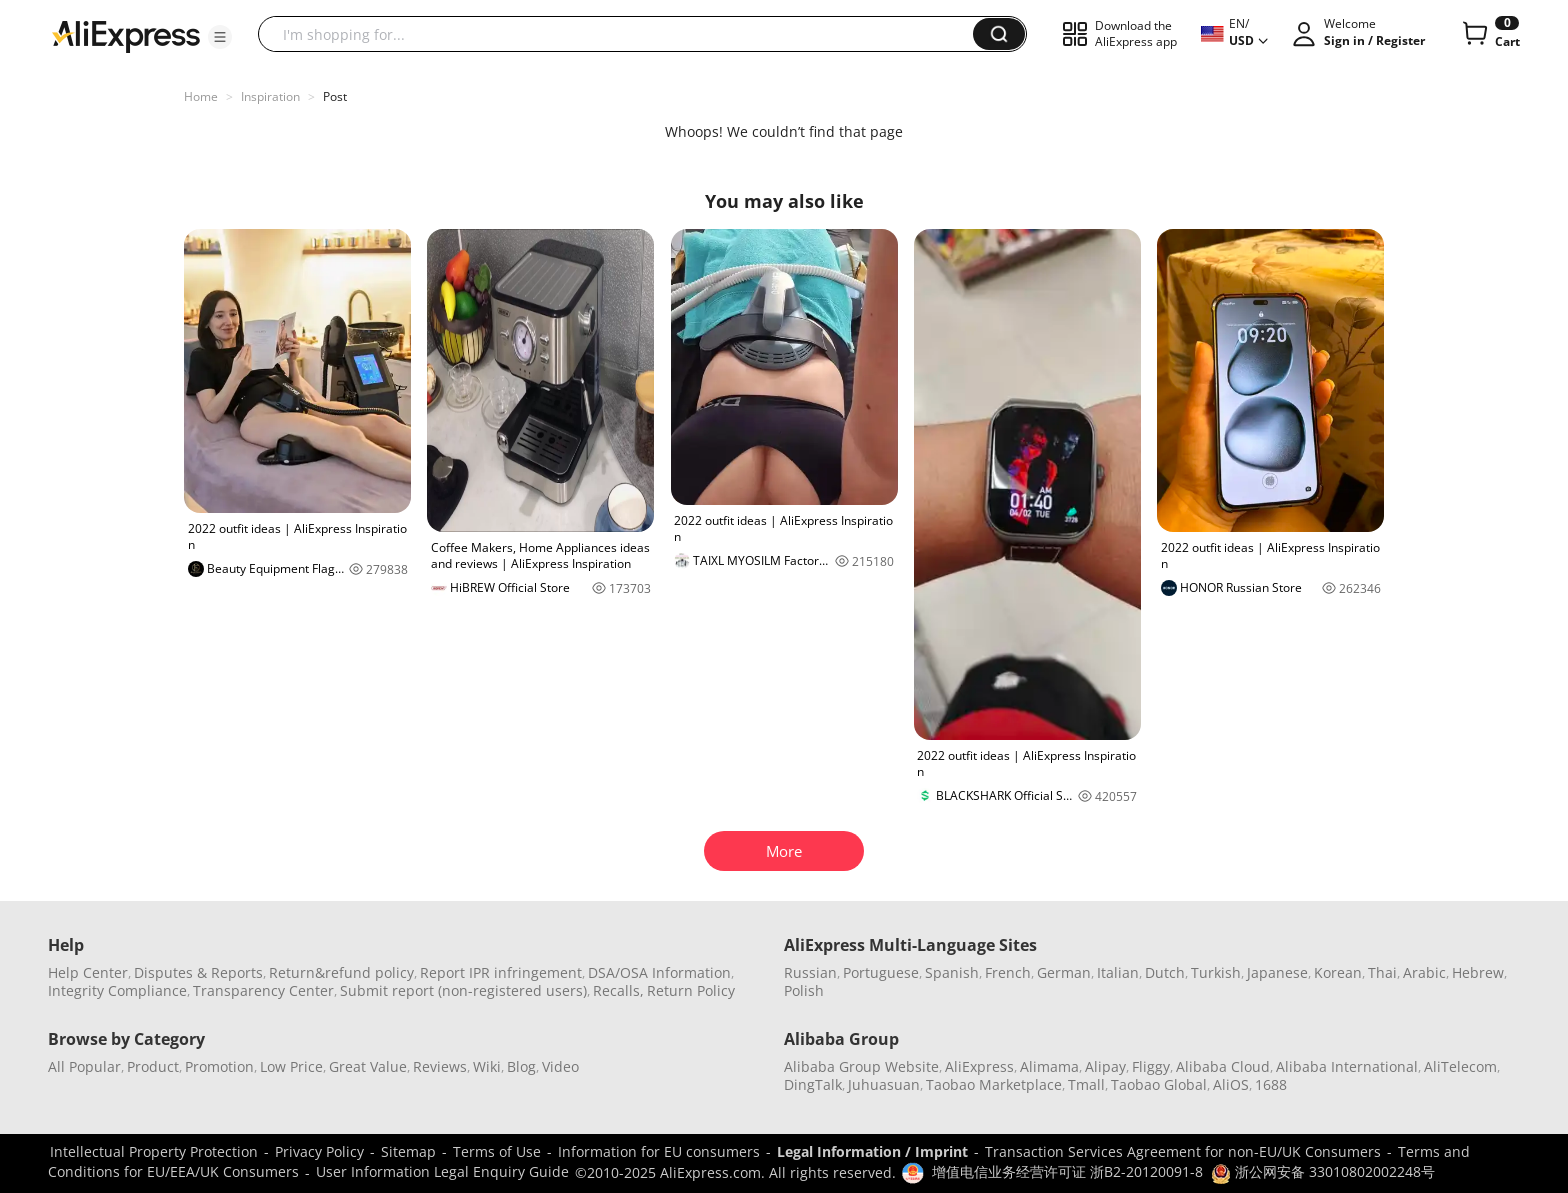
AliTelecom (1460, 1066)
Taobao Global (1159, 1084)
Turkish (1216, 972)
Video (560, 1066)
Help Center (88, 972)
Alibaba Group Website (861, 1066)
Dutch (1165, 972)
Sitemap (408, 1151)
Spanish (952, 972)
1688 (1271, 1084)
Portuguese (881, 972)
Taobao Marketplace (994, 1084)
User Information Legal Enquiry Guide (442, 1171)
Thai (1382, 972)
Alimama (1049, 1066)
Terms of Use (497, 1151)
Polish (804, 990)
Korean (1338, 972)
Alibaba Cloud (1223, 1066)
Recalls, (618, 990)
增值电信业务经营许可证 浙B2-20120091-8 (1067, 1171)
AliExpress (979, 1066)
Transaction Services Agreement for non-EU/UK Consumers (1183, 1151)
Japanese (1277, 972)
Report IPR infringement (501, 972)
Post (335, 96)
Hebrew (1478, 972)
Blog (521, 1066)
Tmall (1086, 1084)
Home (201, 96)
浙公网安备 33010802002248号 (1323, 1171)
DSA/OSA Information (659, 972)
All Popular (84, 1066)
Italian (1118, 972)
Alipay (1105, 1066)
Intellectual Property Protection (154, 1151)
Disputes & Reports (198, 972)
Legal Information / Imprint (872, 1151)
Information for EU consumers (659, 1151)
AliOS (1231, 1084)
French (1008, 972)
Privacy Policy (319, 1151)
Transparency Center (263, 990)
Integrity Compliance (117, 990)
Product (153, 1066)
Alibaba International (1347, 1066)
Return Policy (691, 990)
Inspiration (270, 96)
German (1064, 972)
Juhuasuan (884, 1084)
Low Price (291, 1066)
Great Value (368, 1066)
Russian (810, 972)
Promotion (219, 1066)
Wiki (487, 1066)
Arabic (1424, 972)
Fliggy (1151, 1066)
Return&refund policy (341, 972)
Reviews (440, 1066)
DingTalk (813, 1084)
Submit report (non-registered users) (463, 990)
